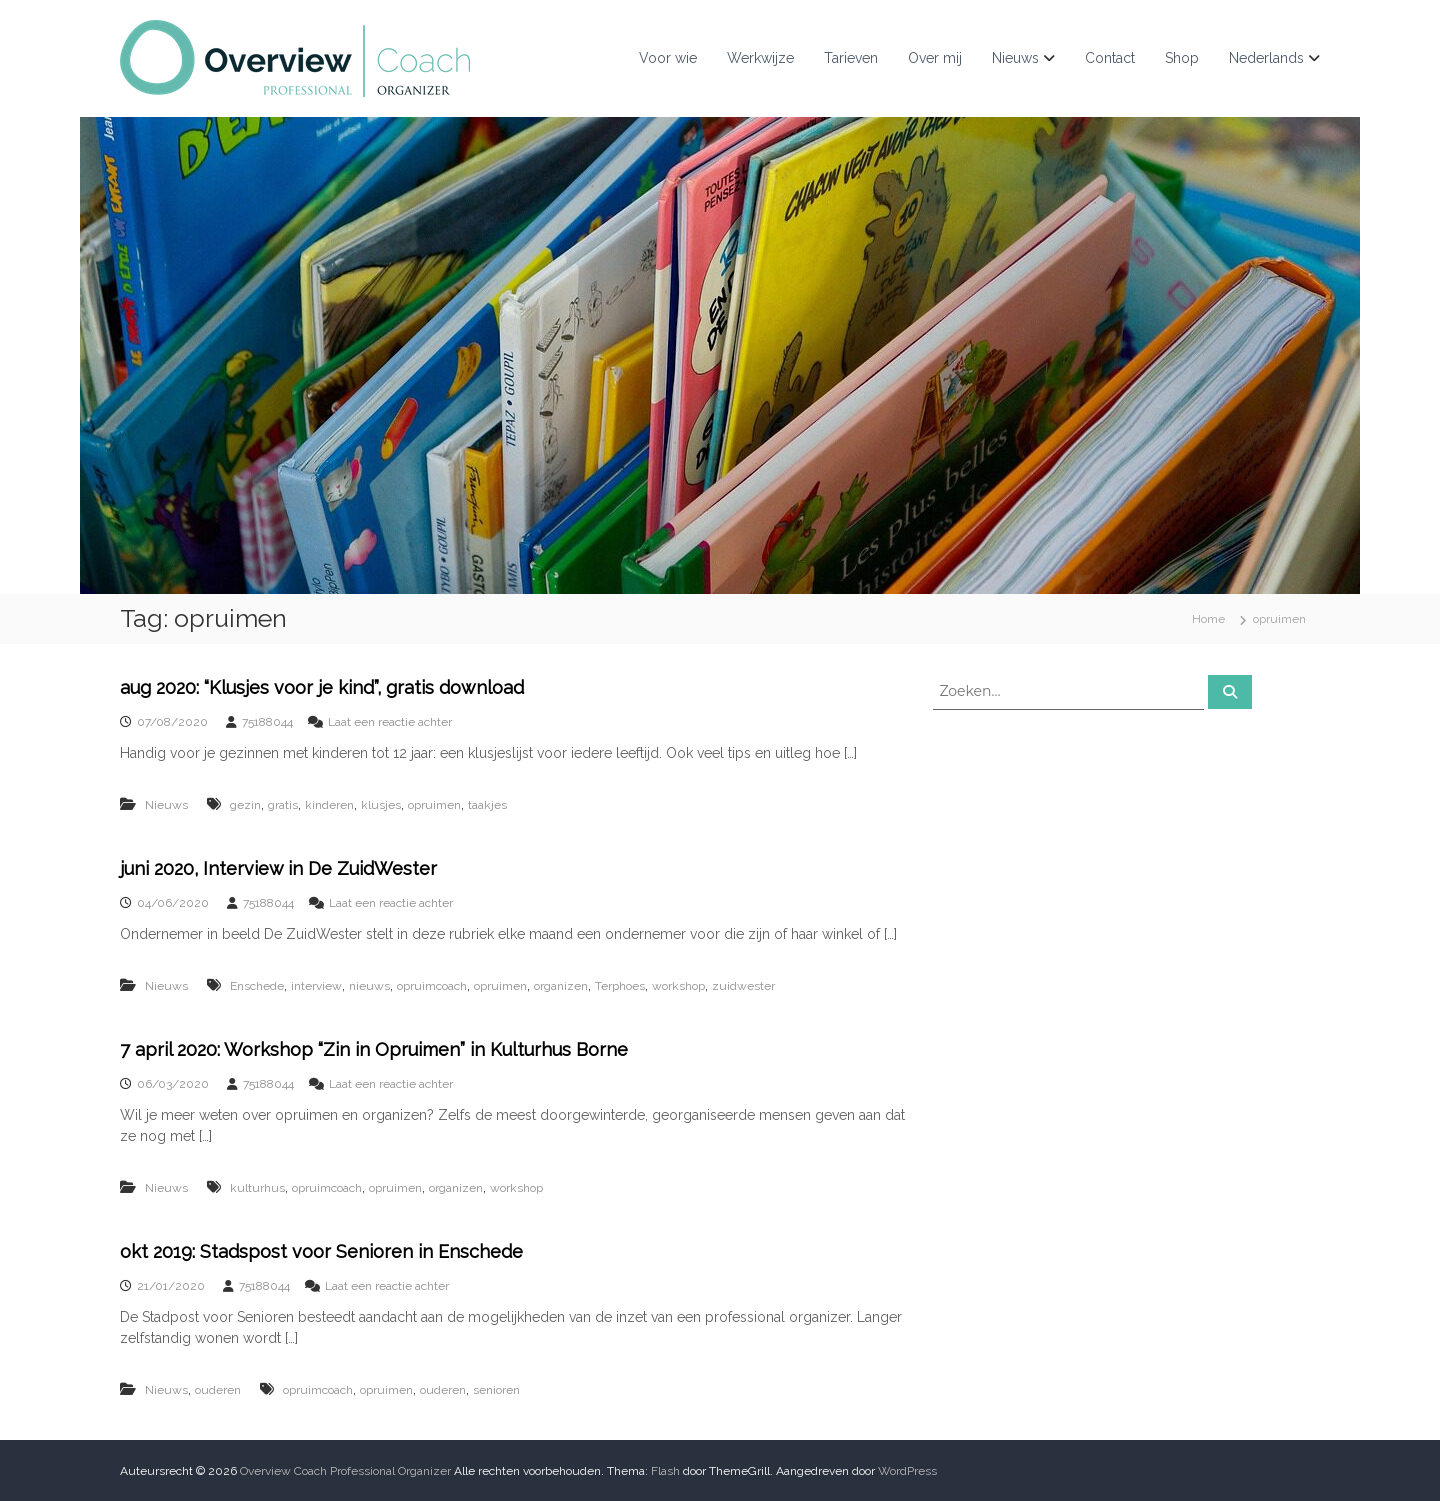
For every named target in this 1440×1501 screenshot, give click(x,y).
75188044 (267, 722)
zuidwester (743, 986)
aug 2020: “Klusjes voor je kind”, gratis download (322, 687)
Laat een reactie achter (390, 722)
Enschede (257, 986)
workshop (678, 986)
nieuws (369, 986)
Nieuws (1015, 58)
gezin (245, 805)
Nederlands (1266, 58)
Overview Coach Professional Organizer (345, 1471)
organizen (561, 986)
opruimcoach (432, 986)
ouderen (218, 1390)
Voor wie (668, 58)
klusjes (381, 805)
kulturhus (257, 1188)
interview (316, 986)
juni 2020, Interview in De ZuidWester (278, 868)
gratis (283, 805)
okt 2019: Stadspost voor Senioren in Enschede (321, 1251)
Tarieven (851, 58)
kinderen (329, 805)
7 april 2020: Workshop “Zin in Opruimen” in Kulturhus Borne (374, 1049)
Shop (1182, 58)
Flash (665, 1471)
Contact (1110, 58)
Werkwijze (760, 58)
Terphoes (620, 986)
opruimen (434, 805)
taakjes (487, 805)
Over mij (935, 58)
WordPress (907, 1471)
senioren (496, 1390)
